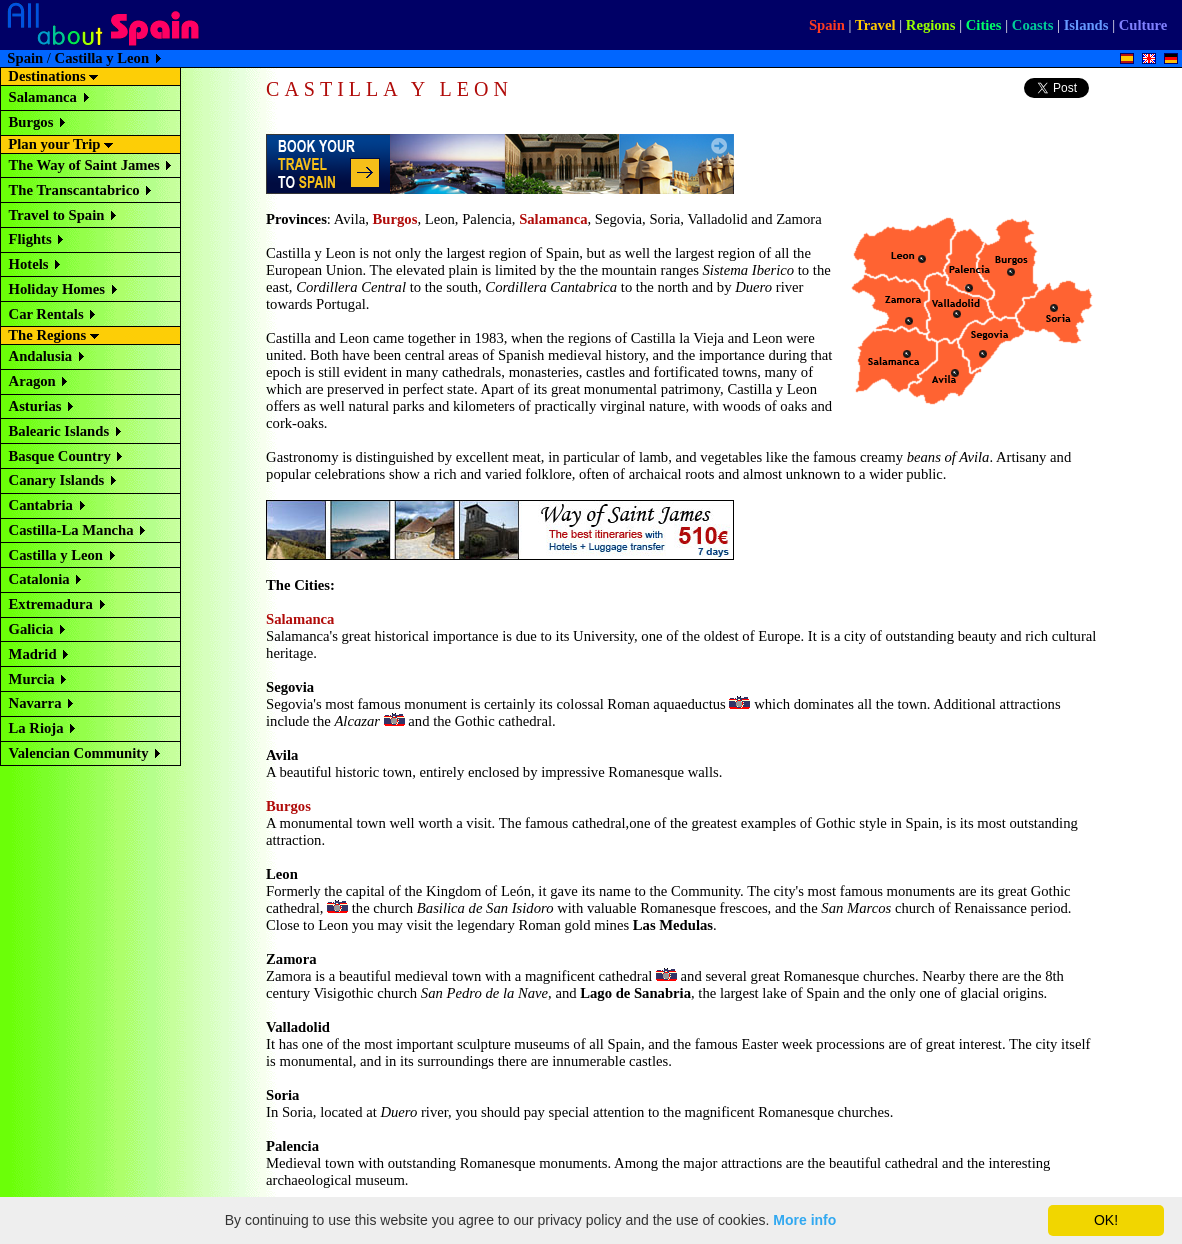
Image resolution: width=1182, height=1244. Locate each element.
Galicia (31, 629)
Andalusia (41, 356)
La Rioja (36, 728)
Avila (282, 755)
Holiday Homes (57, 289)
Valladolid (298, 1027)
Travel (875, 25)
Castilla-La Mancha (71, 530)
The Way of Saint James (84, 165)
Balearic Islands (59, 431)
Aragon (32, 381)
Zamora (291, 959)
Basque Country (60, 456)
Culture (1143, 25)
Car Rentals (46, 314)
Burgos (31, 122)
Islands (1086, 25)
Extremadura (51, 604)
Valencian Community (79, 753)
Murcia (32, 679)
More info (804, 1220)
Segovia (290, 687)
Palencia (292, 1146)
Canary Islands (57, 480)
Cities (984, 25)
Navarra (35, 703)
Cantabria (41, 505)
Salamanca (43, 97)
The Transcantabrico (74, 190)
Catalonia (39, 579)
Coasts (1033, 25)
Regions (931, 25)
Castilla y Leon (56, 555)
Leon (282, 874)
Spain (827, 25)
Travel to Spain (57, 215)
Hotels (29, 264)
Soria (282, 1095)
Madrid (33, 654)
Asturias (35, 406)
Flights (30, 239)
